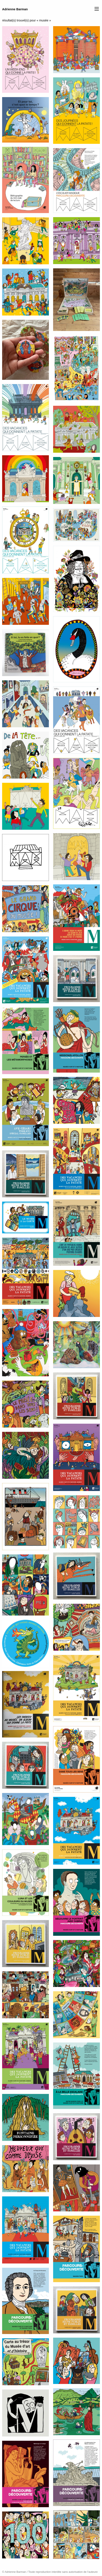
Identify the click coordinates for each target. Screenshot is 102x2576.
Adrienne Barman (15, 9)
